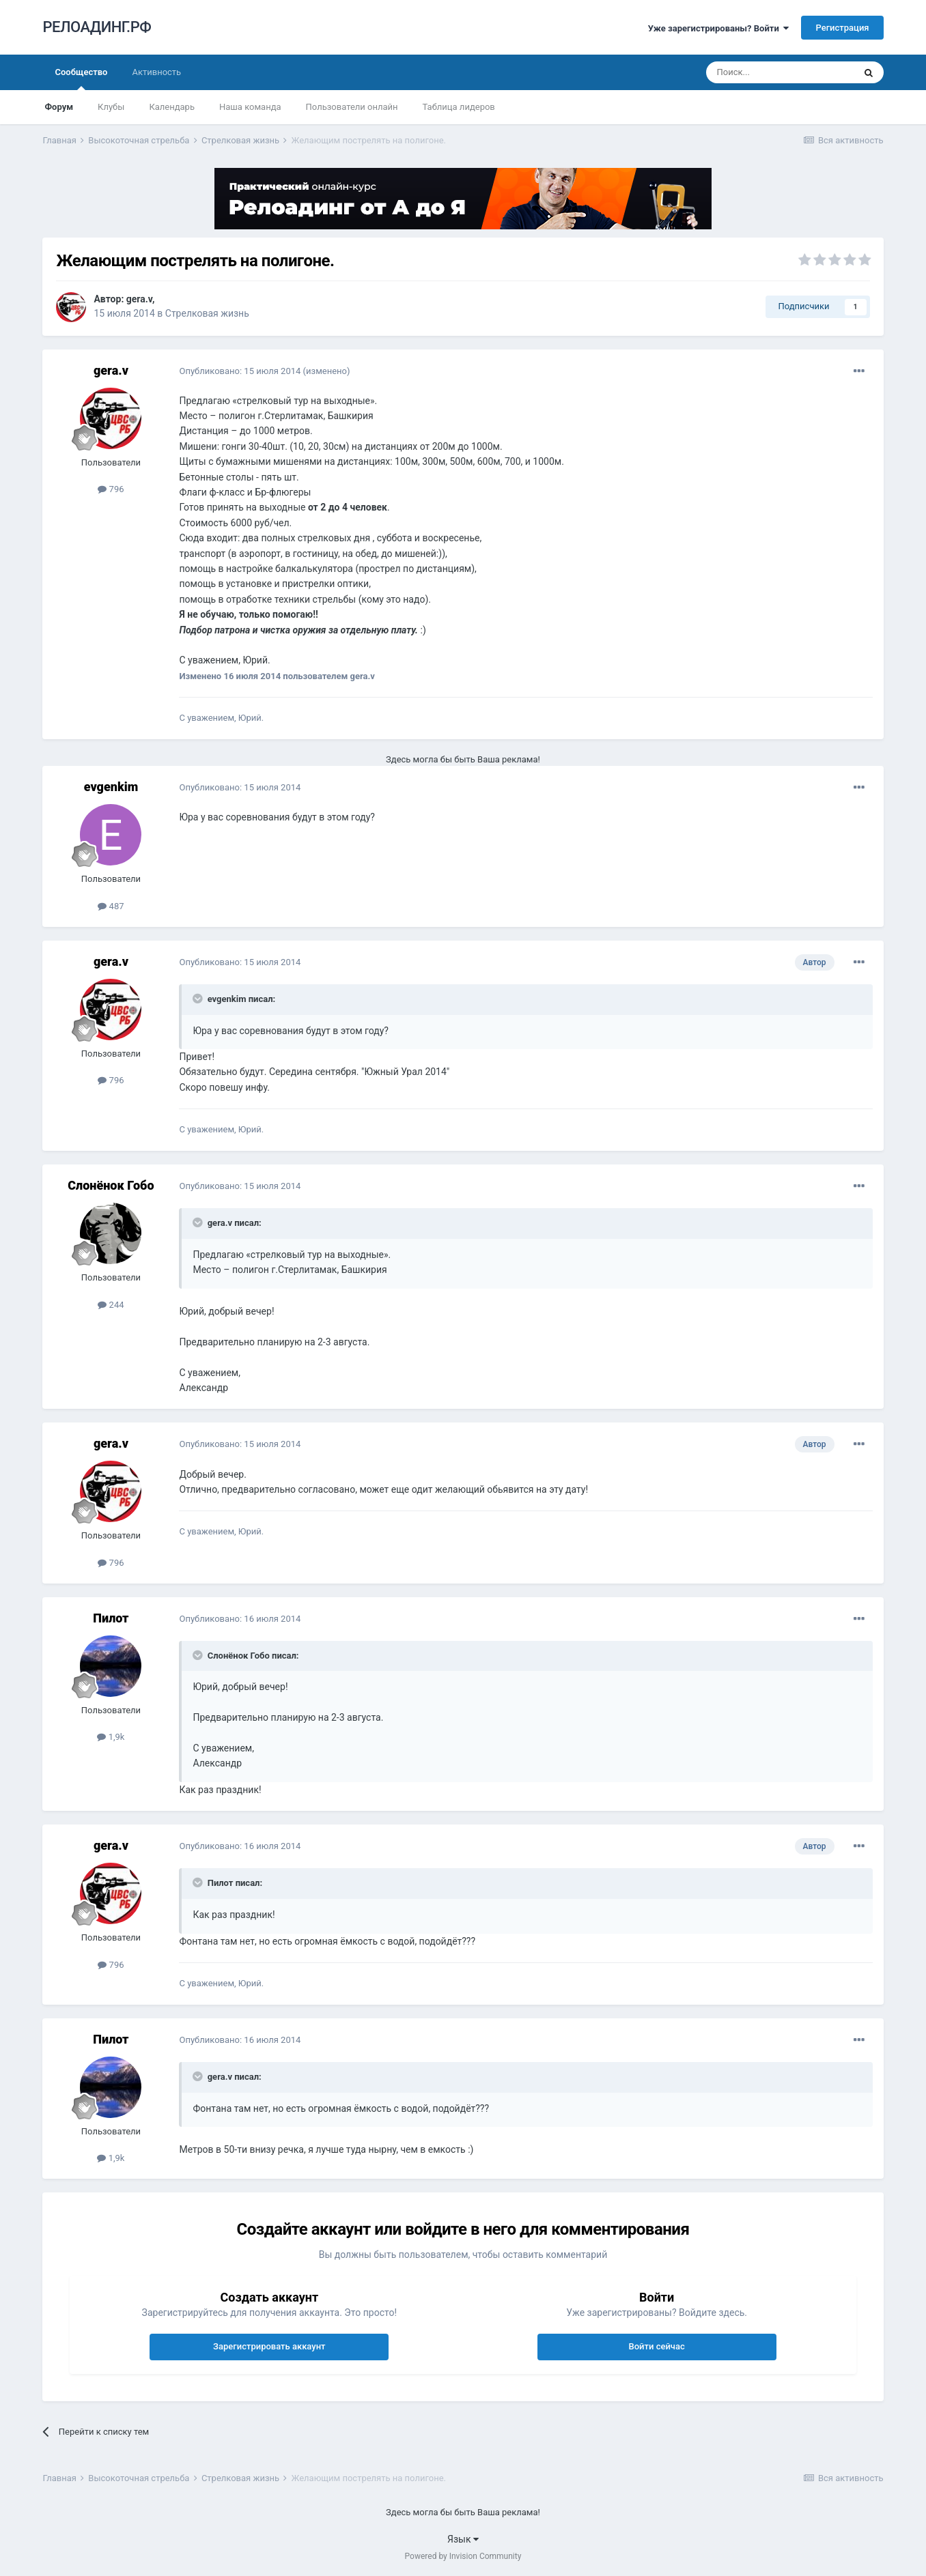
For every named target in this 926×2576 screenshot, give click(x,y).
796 (111, 489)
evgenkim (111, 786)
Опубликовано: (239, 371)
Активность (156, 72)
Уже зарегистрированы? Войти (718, 28)
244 (111, 1305)
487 (111, 906)
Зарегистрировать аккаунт (269, 2346)
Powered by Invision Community (463, 2556)
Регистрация (842, 28)
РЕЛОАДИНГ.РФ (96, 26)
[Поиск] (780, 72)
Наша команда (250, 107)
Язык (463, 2539)
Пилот (110, 1618)
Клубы (111, 107)
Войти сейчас (657, 2346)
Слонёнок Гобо (111, 1185)
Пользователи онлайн (352, 107)
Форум (58, 107)
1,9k (110, 1737)
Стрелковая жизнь (207, 313)
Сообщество (81, 78)
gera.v (139, 299)
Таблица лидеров (459, 107)
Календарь (172, 107)
